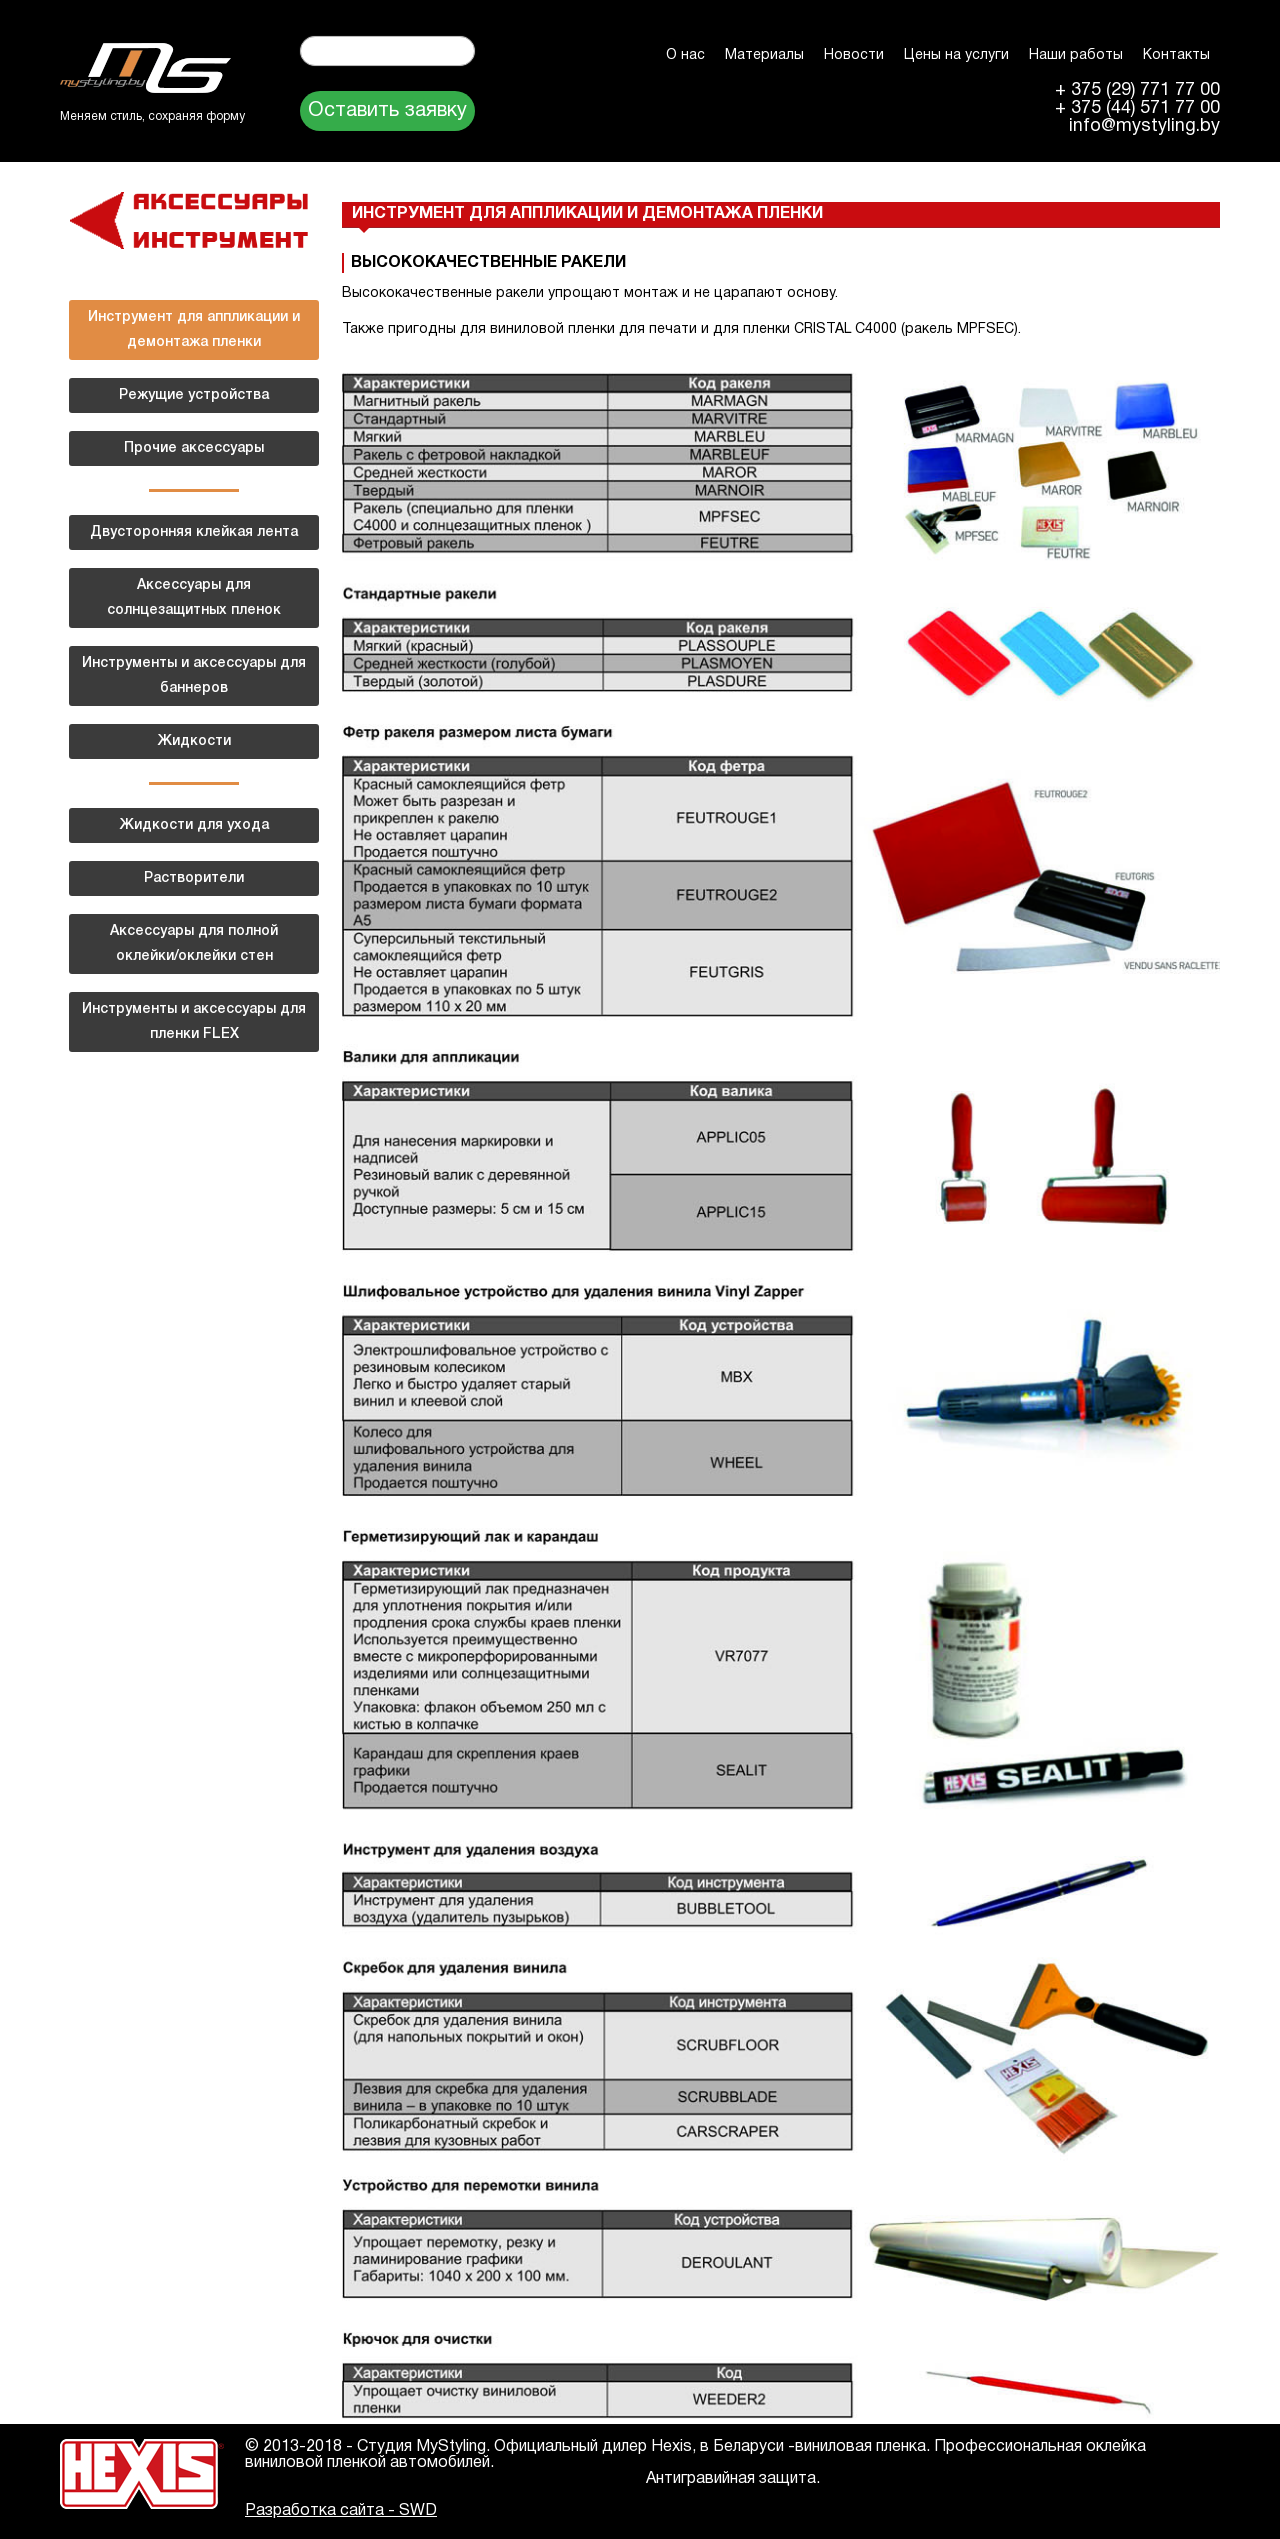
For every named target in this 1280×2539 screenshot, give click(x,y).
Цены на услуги (956, 55)
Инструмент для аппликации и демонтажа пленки (194, 330)
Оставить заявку (387, 111)
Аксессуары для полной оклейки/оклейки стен (194, 944)
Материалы (764, 55)
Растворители (194, 878)
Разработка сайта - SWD (341, 2511)
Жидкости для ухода (194, 825)
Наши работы (1076, 55)
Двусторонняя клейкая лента (194, 532)
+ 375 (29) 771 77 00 (1137, 91)
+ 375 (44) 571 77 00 (1137, 109)
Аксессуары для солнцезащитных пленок (194, 598)
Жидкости (194, 741)
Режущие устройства (194, 395)
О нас (685, 55)
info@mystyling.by (1144, 127)
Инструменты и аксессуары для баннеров (194, 676)
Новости (854, 55)
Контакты (1176, 55)
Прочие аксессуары (194, 448)
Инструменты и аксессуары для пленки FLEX (194, 1022)
